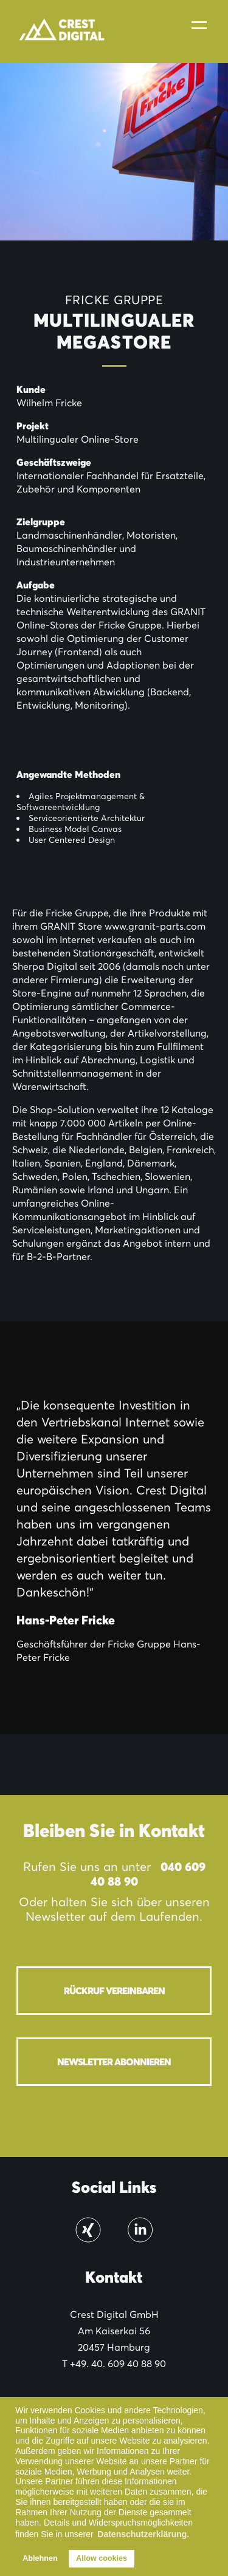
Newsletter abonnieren (114, 2062)
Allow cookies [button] (101, 2558)
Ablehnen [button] (39, 2558)
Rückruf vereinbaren (114, 1991)
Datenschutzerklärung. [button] (143, 2534)
